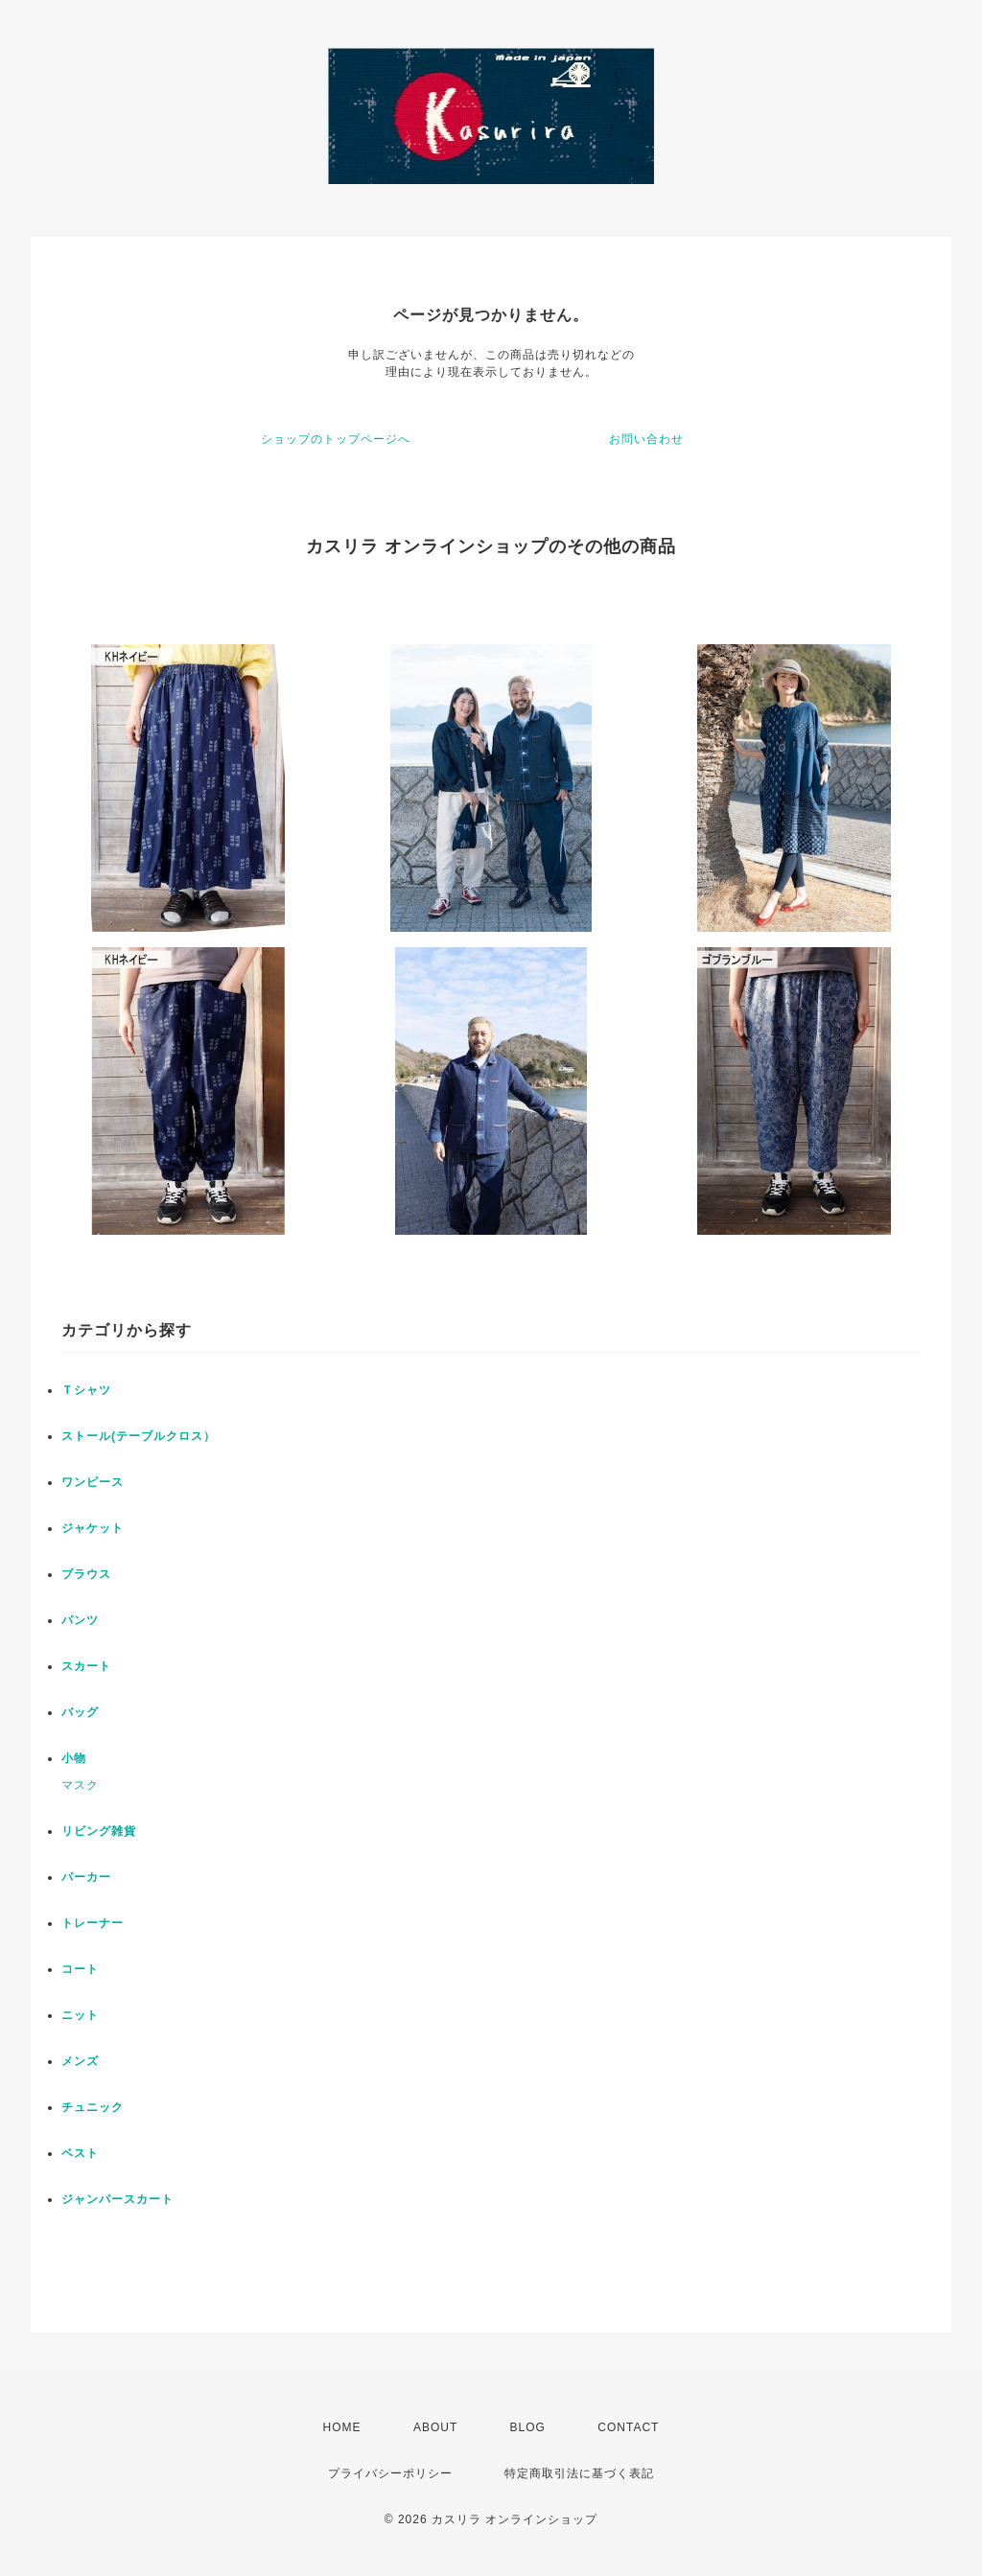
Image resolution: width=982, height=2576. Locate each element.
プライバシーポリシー (390, 2473)
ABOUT (435, 2427)
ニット (80, 2015)
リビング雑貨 (98, 1831)
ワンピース (92, 1482)
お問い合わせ (646, 439)
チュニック (92, 2107)
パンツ (80, 1620)
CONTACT (628, 2427)
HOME (342, 2427)
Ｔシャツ (86, 1390)
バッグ (80, 1712)
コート (80, 1969)
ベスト (80, 2153)
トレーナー (92, 1923)
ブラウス (86, 1574)
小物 (73, 1758)
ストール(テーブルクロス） (138, 1436)
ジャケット (92, 1528)
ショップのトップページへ (335, 439)
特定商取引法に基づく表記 (579, 2473)
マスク (80, 1785)
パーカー (86, 1877)
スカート (86, 1666)
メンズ (80, 2061)
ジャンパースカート (117, 2199)
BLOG (528, 2427)
